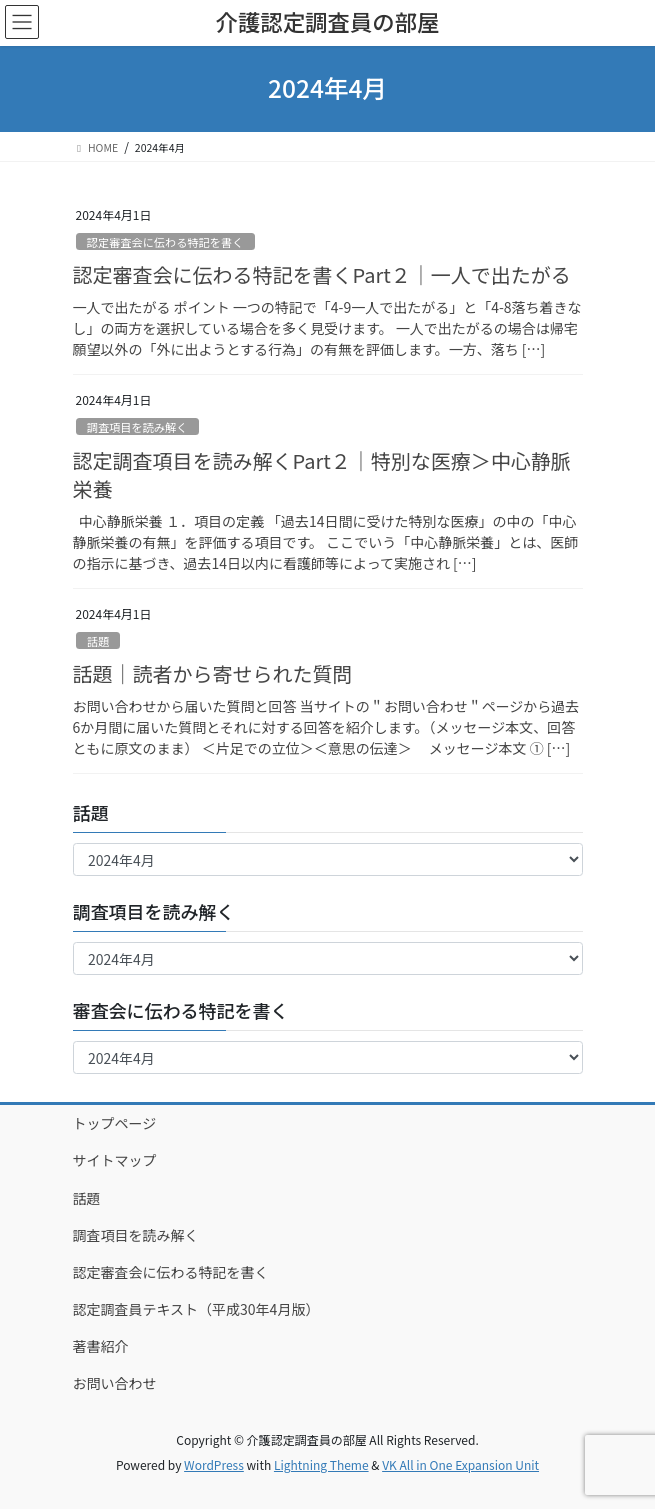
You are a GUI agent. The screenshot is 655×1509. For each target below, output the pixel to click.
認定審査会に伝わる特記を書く (165, 242)
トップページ (115, 1123)
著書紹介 (101, 1346)
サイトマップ (115, 1160)
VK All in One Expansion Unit (460, 1464)
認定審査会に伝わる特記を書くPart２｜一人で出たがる (322, 274)
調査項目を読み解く (137, 427)
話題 (98, 641)
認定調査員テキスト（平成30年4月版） (196, 1309)
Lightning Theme (321, 1464)
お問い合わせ (115, 1383)
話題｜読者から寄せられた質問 (213, 673)
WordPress (214, 1464)
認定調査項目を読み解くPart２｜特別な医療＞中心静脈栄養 (322, 474)
